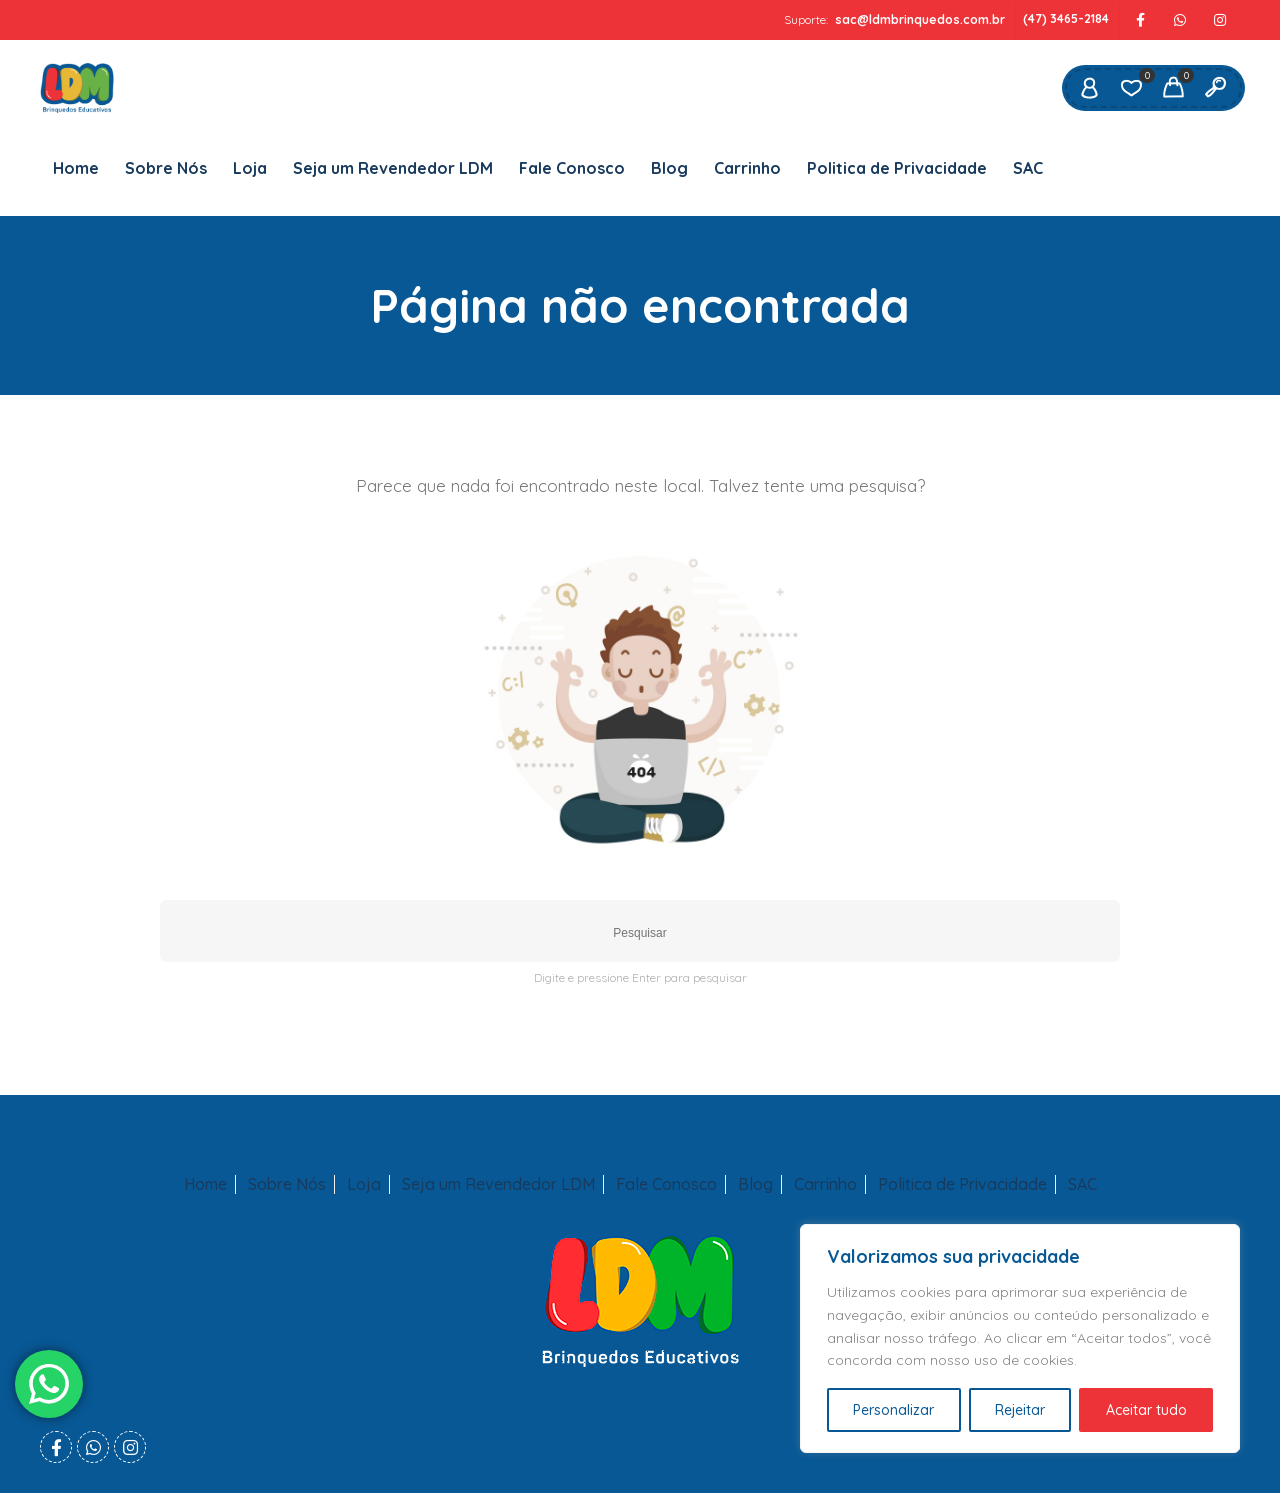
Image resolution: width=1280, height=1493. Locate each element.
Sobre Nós (166, 168)
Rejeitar (1020, 1410)
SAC (1028, 168)
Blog (669, 168)
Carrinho (747, 168)
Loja (250, 168)
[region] (1020, 1338)
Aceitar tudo (1146, 1410)
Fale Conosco (572, 168)
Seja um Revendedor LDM (393, 168)
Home (76, 168)
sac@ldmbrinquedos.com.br (920, 19)
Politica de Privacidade (897, 168)
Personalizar (893, 1410)
